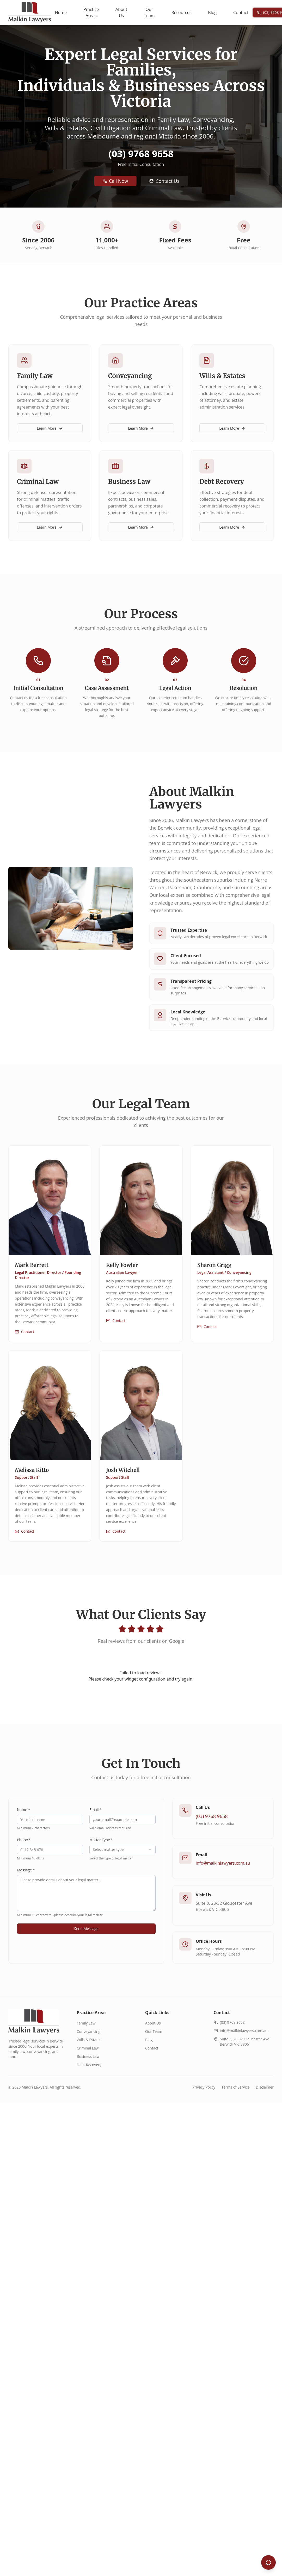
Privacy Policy (203, 2087)
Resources (181, 12)
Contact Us (164, 181)
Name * (23, 1809)
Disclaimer (265, 2087)
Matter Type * (101, 1839)
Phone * (24, 1839)
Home (61, 12)
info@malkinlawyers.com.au (223, 1863)
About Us (121, 12)
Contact (240, 12)
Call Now (115, 181)
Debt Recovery (89, 2064)
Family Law (86, 2023)
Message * (26, 1869)
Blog (212, 12)
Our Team (149, 12)
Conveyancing (89, 2031)
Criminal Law (88, 2048)
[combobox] (122, 1849)
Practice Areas (91, 12)
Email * (95, 1809)
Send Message (86, 1928)
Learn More (50, 428)
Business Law (88, 2056)
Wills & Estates (89, 2039)
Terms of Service (236, 2087)
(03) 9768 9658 (141, 154)
